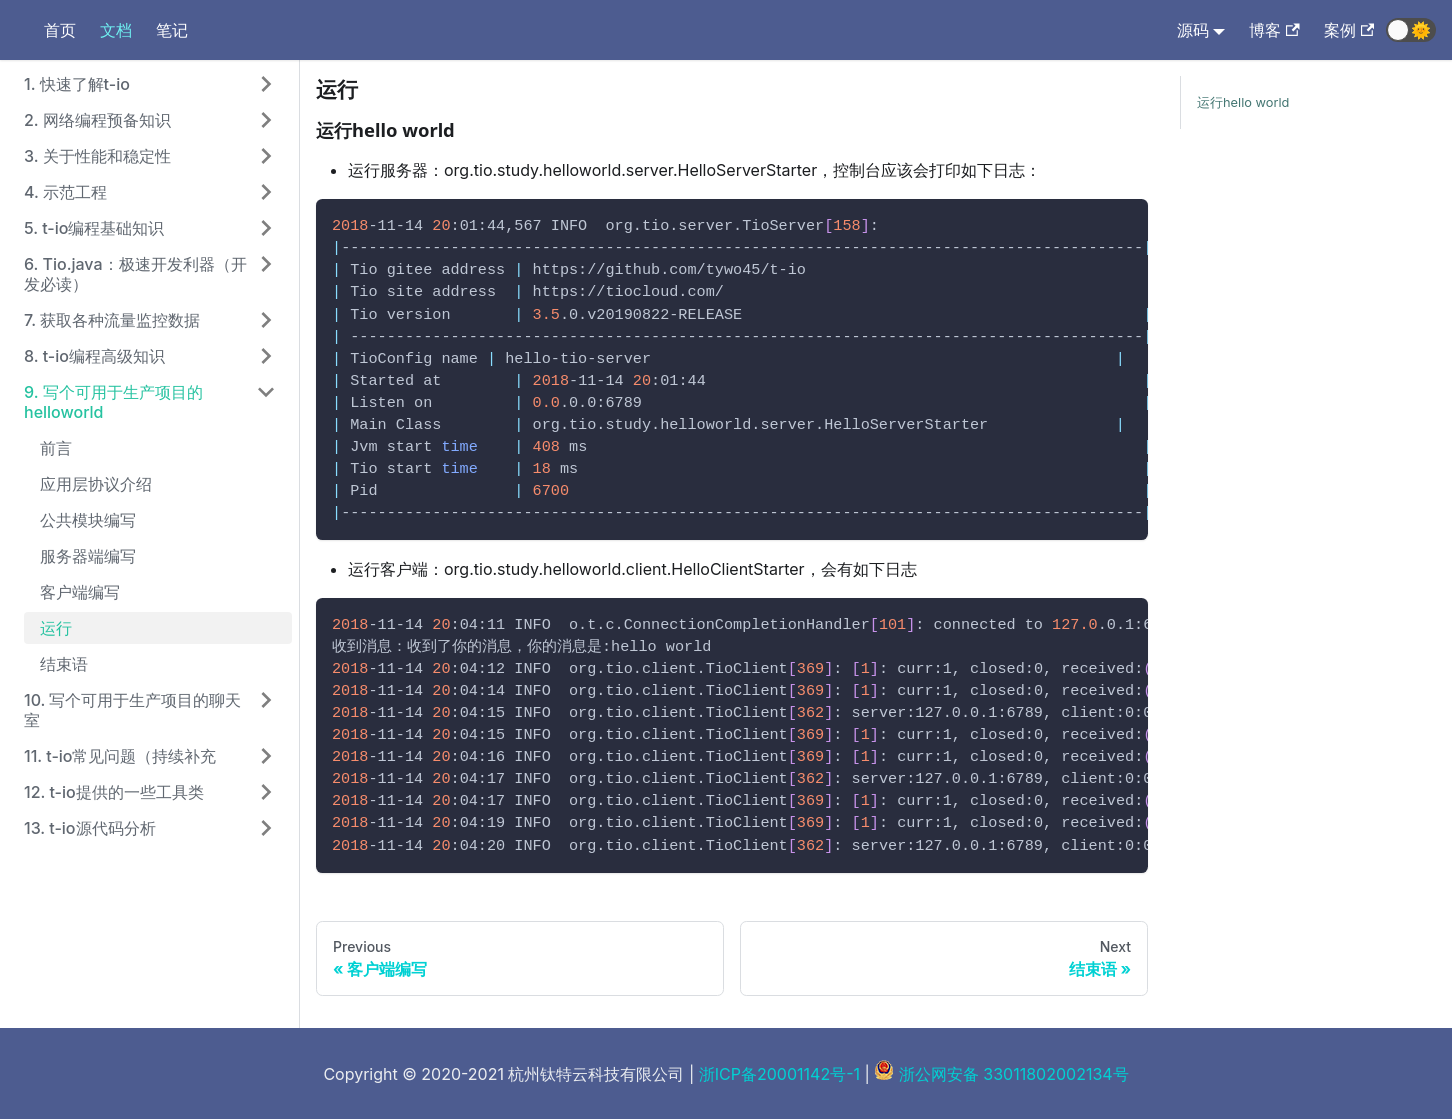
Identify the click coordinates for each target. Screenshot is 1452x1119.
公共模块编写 (88, 520)
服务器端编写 (88, 556)
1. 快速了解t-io (77, 84)
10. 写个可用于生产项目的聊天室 (133, 710)
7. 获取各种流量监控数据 (112, 320)
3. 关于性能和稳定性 (97, 156)
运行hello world (1243, 102)
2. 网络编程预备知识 (97, 120)
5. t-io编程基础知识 (94, 228)
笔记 (172, 30)
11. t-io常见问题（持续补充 (120, 756)
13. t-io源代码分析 (90, 828)
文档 (116, 30)
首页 (60, 30)
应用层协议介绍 (96, 484)
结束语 (64, 664)
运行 (56, 628)
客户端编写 (80, 592)
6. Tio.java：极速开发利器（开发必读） (135, 274)
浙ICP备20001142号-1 (779, 1074)
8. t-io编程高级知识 (94, 356)
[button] (1411, 30)
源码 (1193, 30)
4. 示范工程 (65, 192)
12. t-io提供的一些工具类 (114, 792)
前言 (56, 448)
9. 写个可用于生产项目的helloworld (113, 402)
